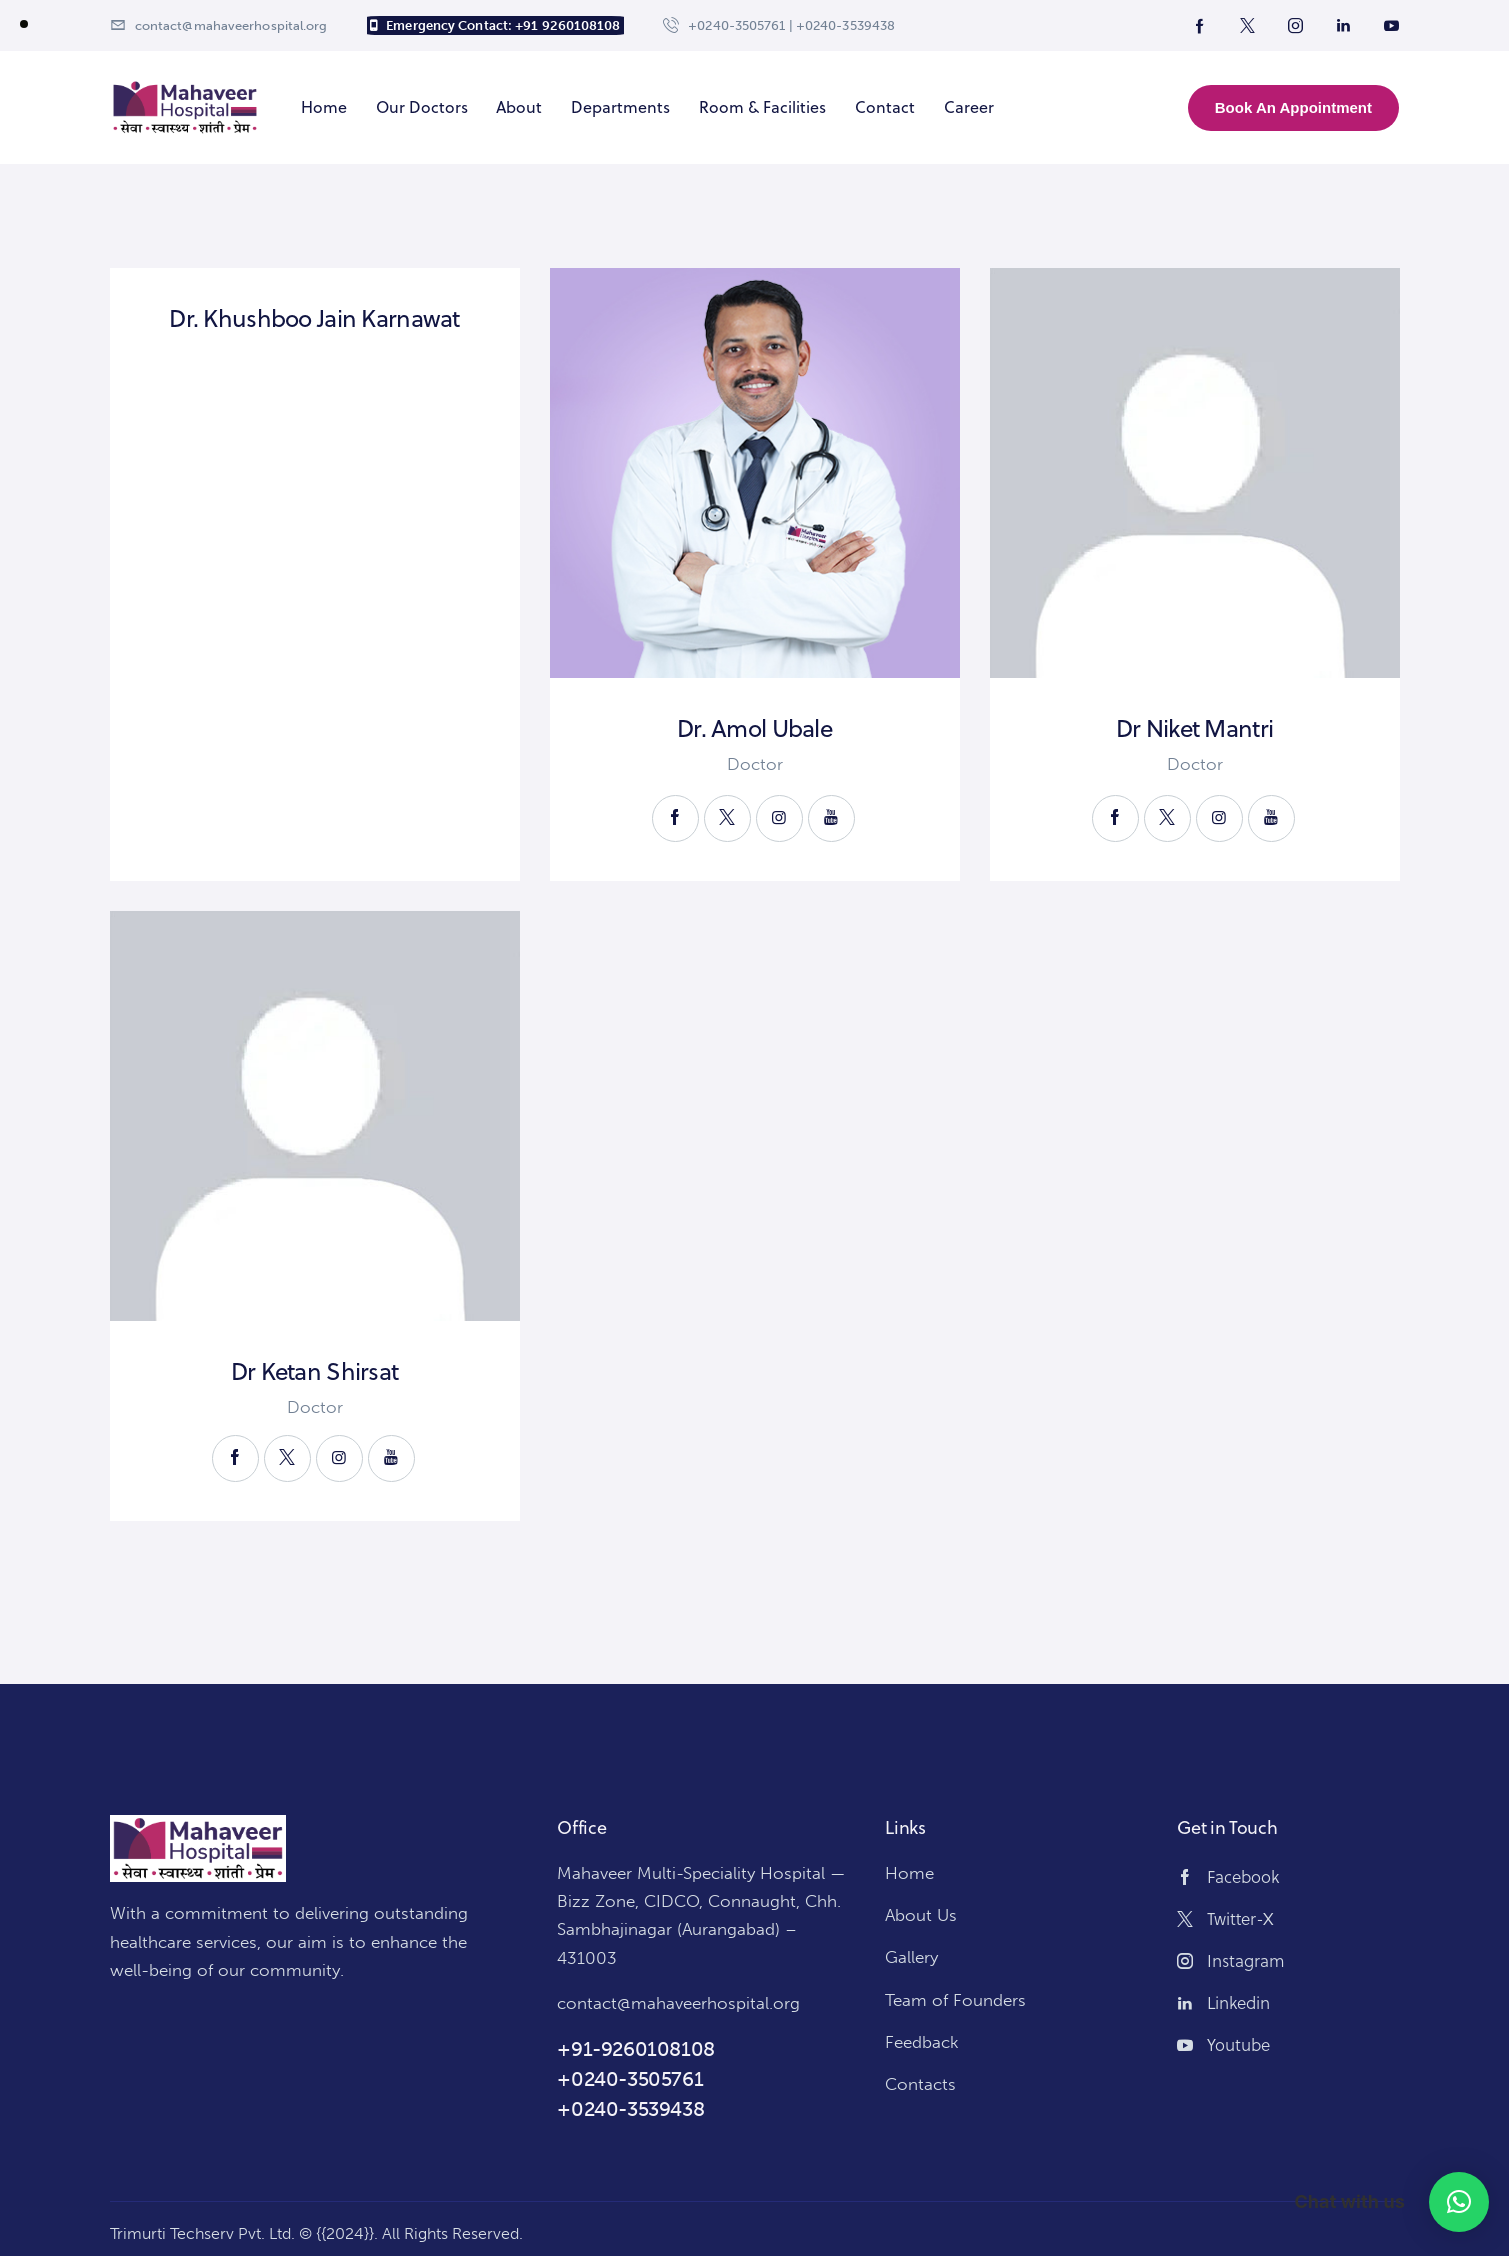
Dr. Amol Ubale (754, 728)
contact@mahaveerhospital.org (678, 2003)
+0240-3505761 (630, 2079)
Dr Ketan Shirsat (314, 1371)
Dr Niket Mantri (1194, 728)
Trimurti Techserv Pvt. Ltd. (202, 2233)
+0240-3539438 (630, 2109)
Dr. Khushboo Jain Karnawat (314, 318)
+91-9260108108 (635, 2049)
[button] (1459, 2202)
